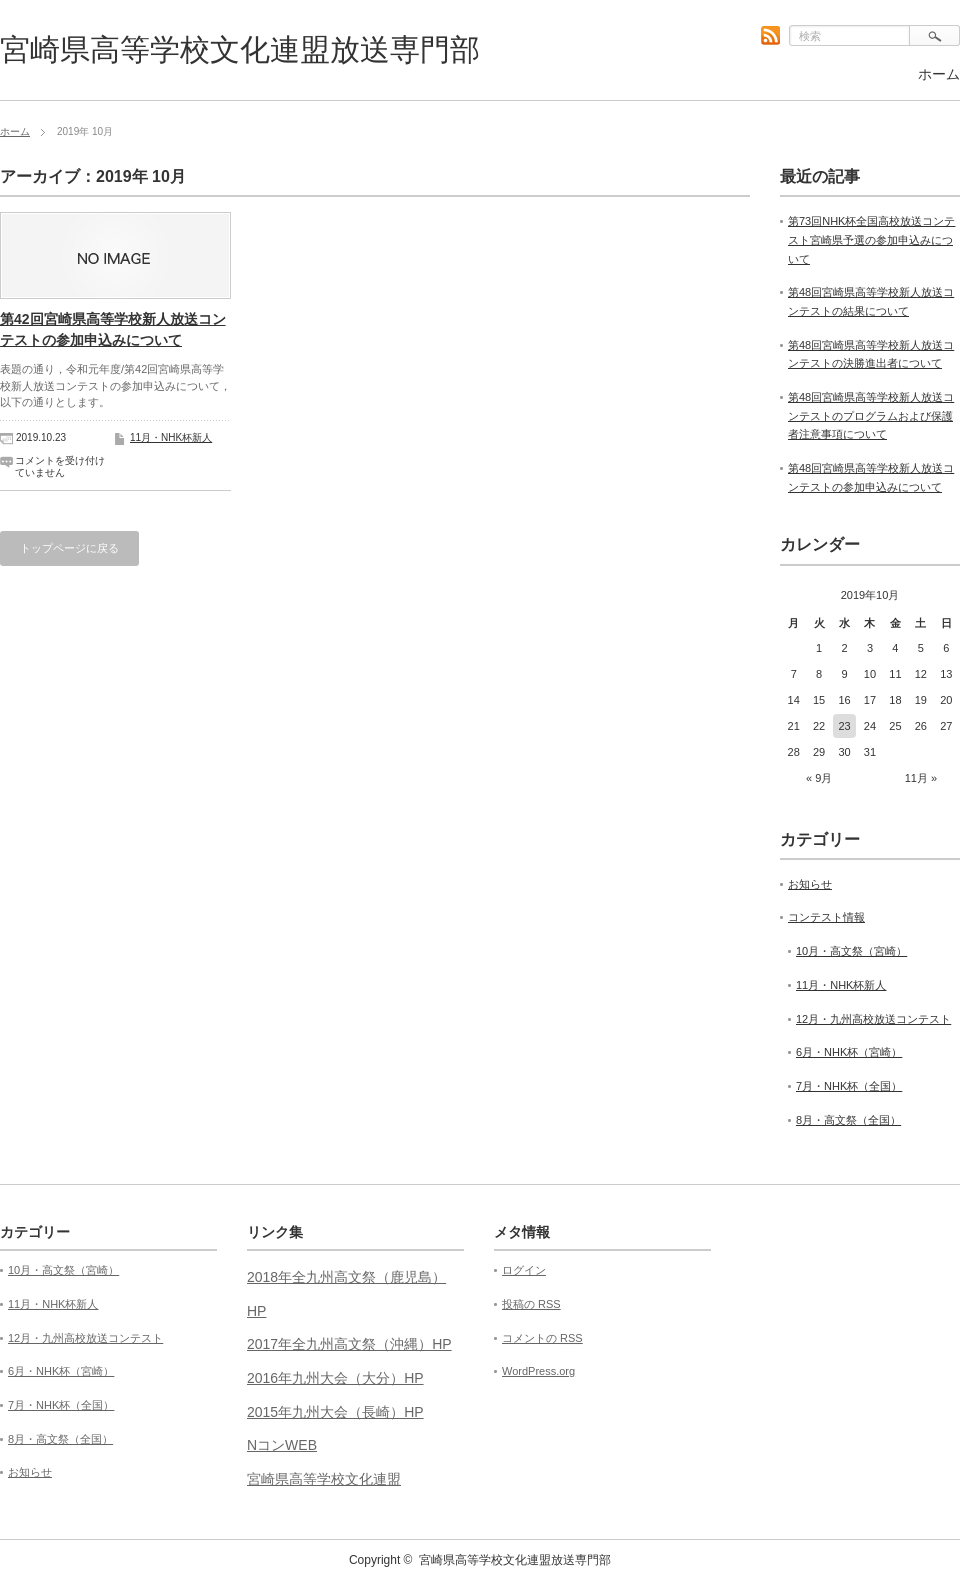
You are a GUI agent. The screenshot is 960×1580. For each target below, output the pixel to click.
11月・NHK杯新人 (171, 437)
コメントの (542, 1338)
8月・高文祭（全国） (848, 1120)
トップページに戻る (69, 548)
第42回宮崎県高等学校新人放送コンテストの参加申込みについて (113, 329)
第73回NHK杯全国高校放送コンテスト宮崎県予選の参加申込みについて (871, 239)
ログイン (524, 1270)
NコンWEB (282, 1445)
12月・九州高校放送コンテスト (873, 1019)
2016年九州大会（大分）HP (335, 1378)
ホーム (939, 74)
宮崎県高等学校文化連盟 (324, 1479)
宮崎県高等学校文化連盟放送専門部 (240, 49)
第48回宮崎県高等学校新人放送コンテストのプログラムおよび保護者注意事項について (871, 415)
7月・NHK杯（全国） (849, 1086)
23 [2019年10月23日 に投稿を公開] (844, 726)
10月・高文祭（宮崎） (851, 951)
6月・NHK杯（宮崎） (849, 1052)
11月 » (921, 778)
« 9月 (819, 778)
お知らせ (810, 884)
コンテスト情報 (826, 917)
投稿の (531, 1304)
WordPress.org (538, 1371)
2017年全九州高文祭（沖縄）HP (349, 1344)
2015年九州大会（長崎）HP (335, 1412)
